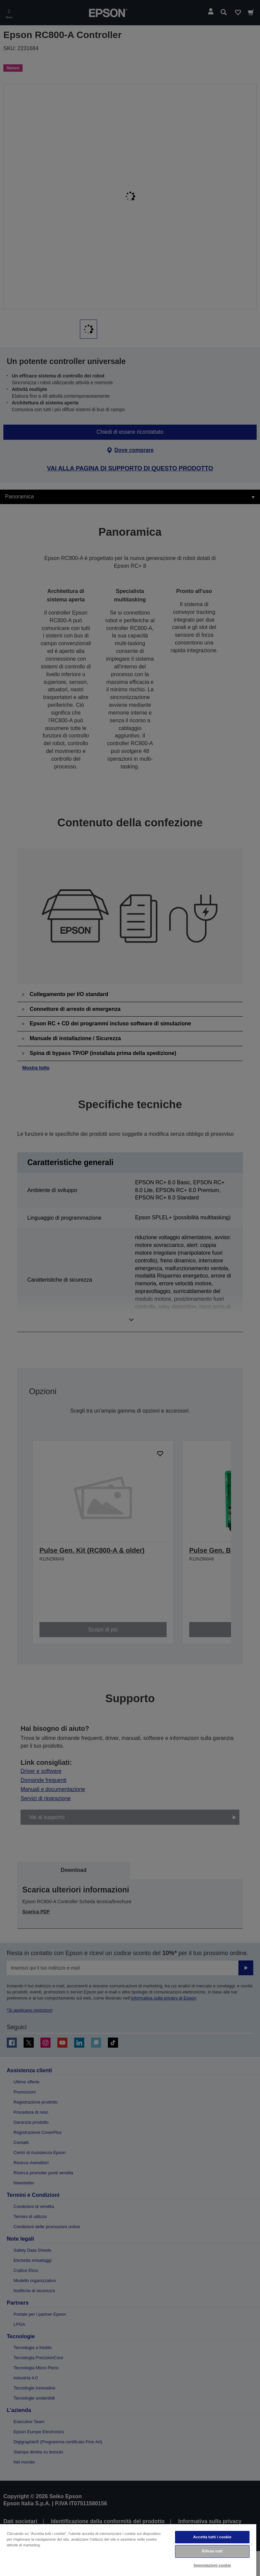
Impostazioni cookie (212, 2565)
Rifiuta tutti (212, 2551)
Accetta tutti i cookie (212, 2537)
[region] (128, 2549)
